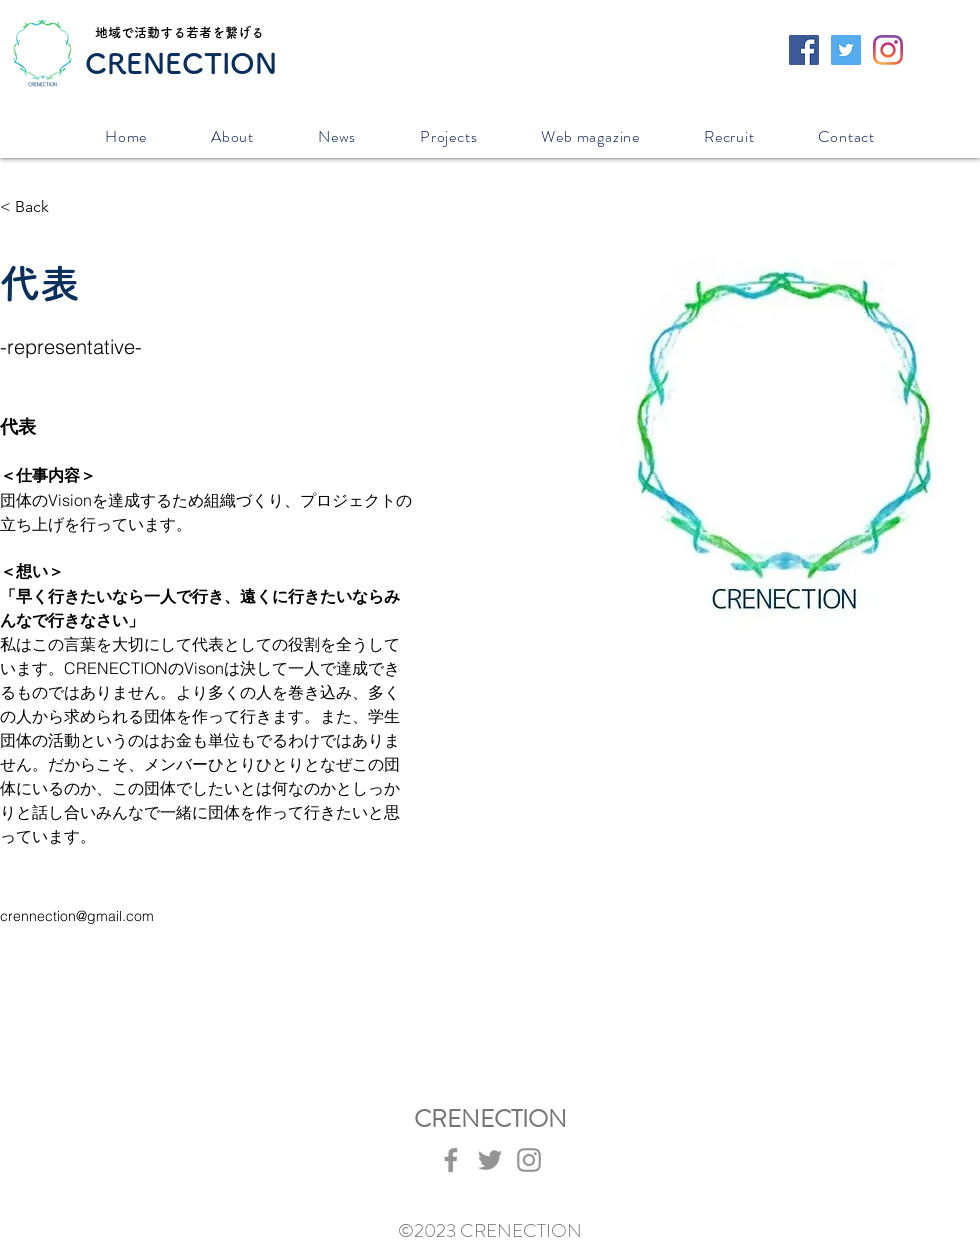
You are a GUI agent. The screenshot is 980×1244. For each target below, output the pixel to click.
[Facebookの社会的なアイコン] (804, 50)
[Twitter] (490, 1160)
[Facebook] (451, 1160)
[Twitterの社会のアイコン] (846, 50)
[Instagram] (888, 50)
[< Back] (39, 207)
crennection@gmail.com (77, 916)
